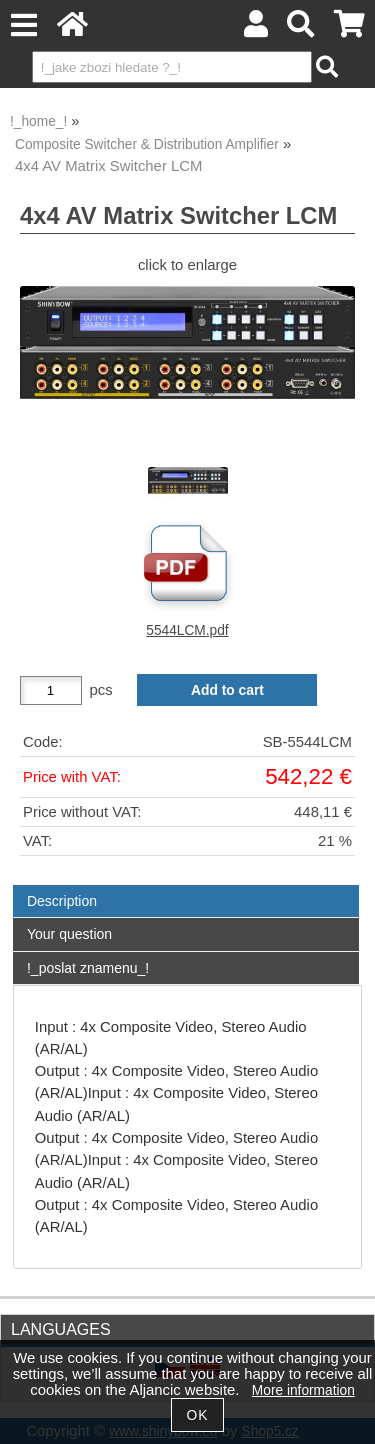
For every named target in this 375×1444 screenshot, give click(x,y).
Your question (69, 934)
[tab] (186, 885)
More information (303, 1390)
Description (62, 901)
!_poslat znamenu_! (88, 968)
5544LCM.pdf (187, 630)
